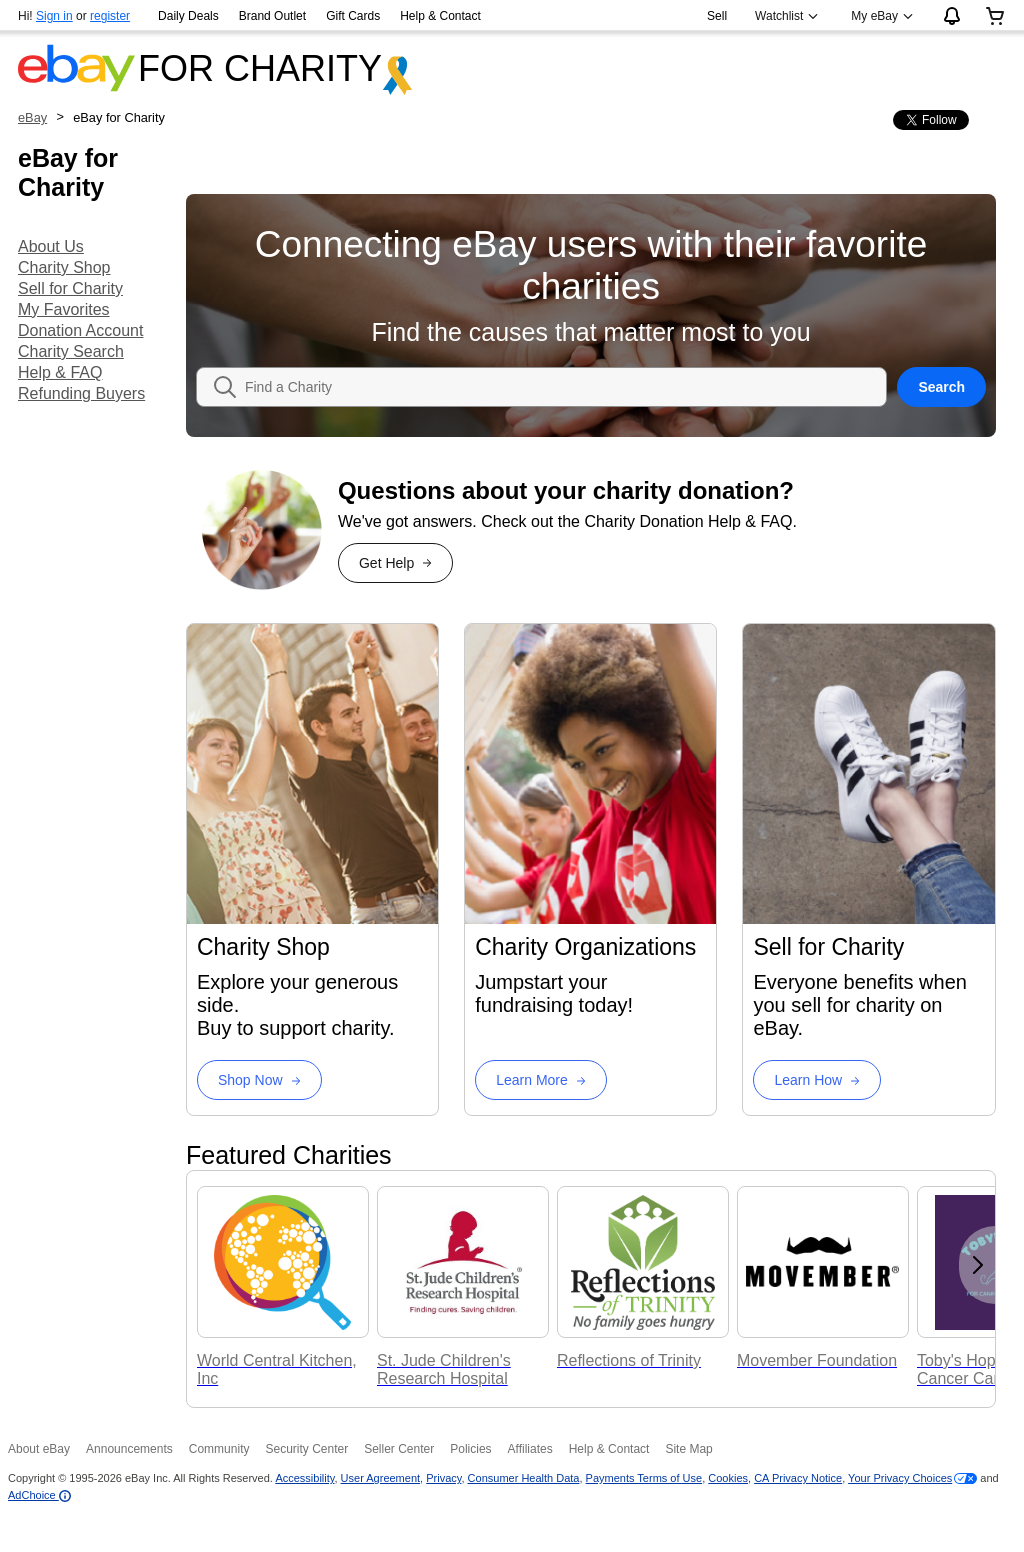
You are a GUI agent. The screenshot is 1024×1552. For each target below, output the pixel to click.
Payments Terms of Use (644, 1478)
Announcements (129, 1449)
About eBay (39, 1449)
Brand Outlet (272, 16)
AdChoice (39, 1495)
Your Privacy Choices (900, 1478)
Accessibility (304, 1478)
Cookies (728, 1478)
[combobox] (565, 387)
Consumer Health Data (524, 1478)
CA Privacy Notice (798, 1478)
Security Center (306, 1449)
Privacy (443, 1478)
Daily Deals (188, 16)
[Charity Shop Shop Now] (259, 1080)
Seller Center (399, 1449)
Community (219, 1449)
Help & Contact (440, 16)
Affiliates (530, 1449)
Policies (470, 1449)
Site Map (688, 1449)
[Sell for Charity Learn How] (817, 1080)
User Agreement (380, 1478)
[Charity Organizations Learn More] (541, 1080)
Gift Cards (353, 16)
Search (941, 387)
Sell (717, 16)
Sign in (54, 16)
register (110, 16)
